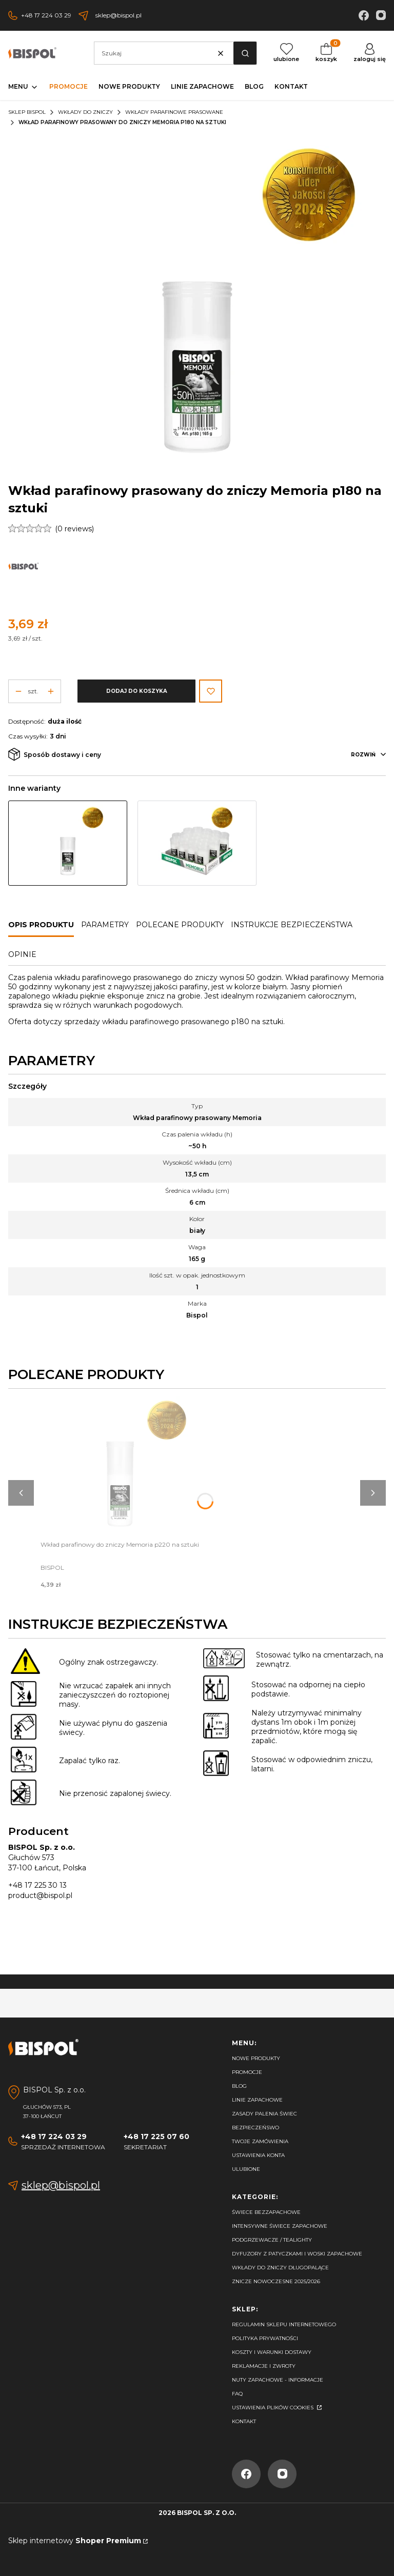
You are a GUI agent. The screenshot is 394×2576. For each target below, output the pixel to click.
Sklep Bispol (27, 112)
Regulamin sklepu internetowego (284, 2324)
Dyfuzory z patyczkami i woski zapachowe (297, 2253)
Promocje (247, 2072)
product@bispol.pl (40, 1895)
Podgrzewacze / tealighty (272, 2239)
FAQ (237, 2393)
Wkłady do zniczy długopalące (280, 2267)
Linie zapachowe (257, 2099)
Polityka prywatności (265, 2338)
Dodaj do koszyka (136, 691)
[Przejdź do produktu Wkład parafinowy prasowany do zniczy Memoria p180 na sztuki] (67, 843)
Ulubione (246, 2169)
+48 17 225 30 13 (37, 1885)
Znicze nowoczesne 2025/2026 (276, 2281)
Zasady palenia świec (264, 2113)
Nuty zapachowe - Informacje (277, 2380)
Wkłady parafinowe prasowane (174, 112)
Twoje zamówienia (260, 2141)
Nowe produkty (256, 2058)
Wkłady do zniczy (85, 112)
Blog (239, 2086)
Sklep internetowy (74, 2541)
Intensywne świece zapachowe (279, 2226)
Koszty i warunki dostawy (271, 2352)
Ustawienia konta (258, 2155)
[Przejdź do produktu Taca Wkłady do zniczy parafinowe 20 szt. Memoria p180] (197, 843)
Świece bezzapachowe (266, 2212)
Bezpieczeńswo (255, 2127)
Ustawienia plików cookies (273, 2407)
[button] (245, 53)
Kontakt (244, 2421)
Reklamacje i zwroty (264, 2366)
